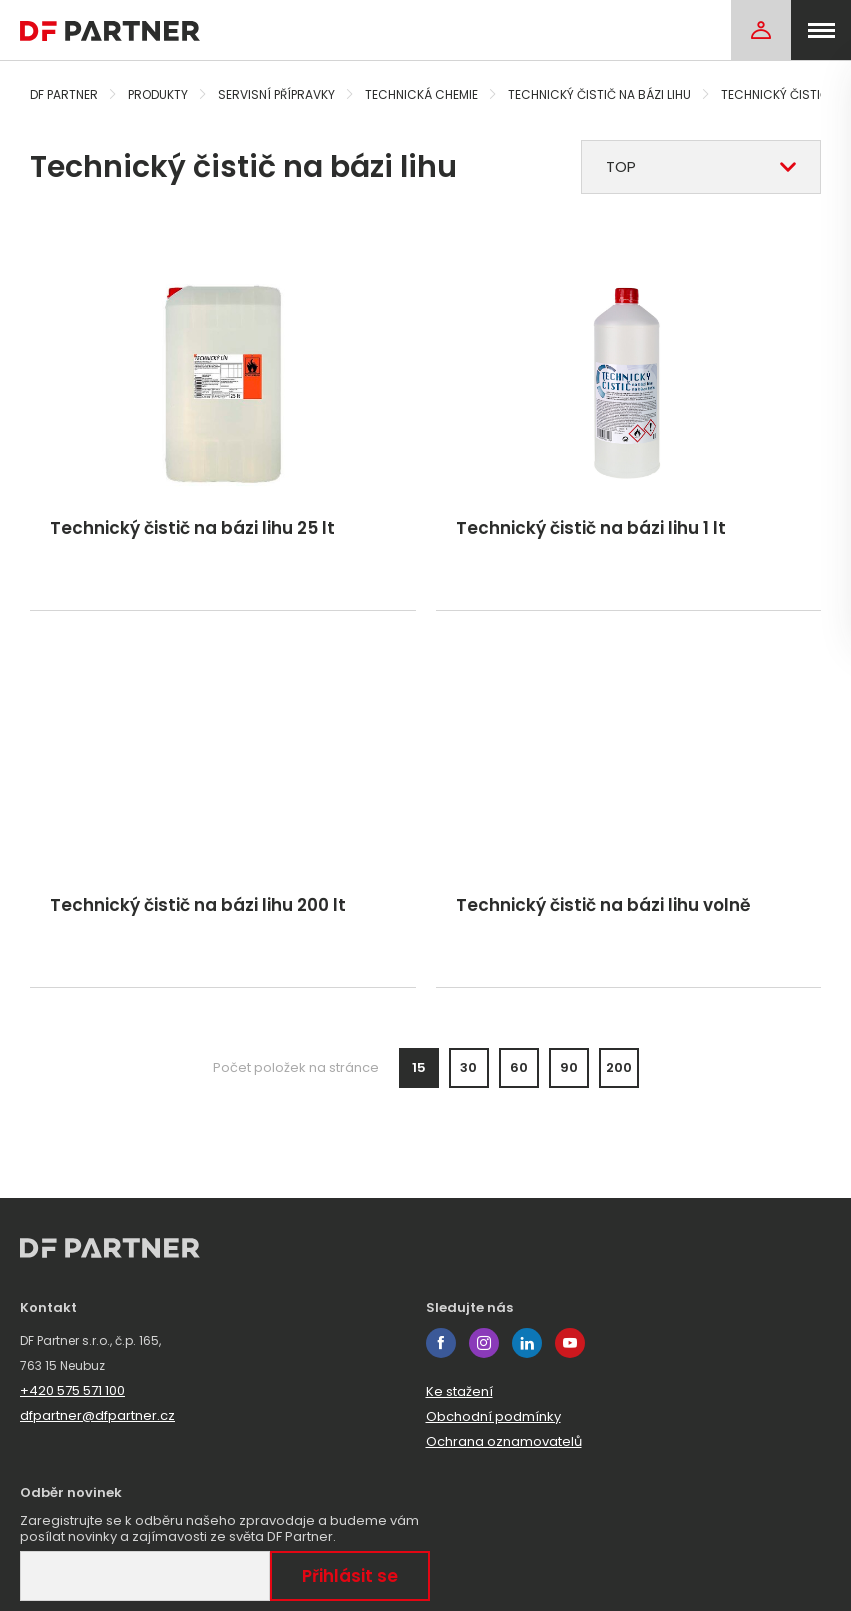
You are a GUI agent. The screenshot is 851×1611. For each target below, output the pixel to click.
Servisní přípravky (276, 94)
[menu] (821, 30)
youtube (570, 1343)
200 (619, 1067)
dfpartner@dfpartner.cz (97, 1415)
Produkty (158, 94)
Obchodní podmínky (493, 1416)
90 (569, 1067)
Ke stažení (459, 1391)
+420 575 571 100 (72, 1390)
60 (519, 1067)
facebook (441, 1343)
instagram (484, 1343)
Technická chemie (421, 94)
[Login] (761, 30)
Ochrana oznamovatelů (504, 1441)
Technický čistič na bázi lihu (599, 94)
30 (468, 1067)
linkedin (527, 1343)
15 (419, 1067)
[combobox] (701, 167)
